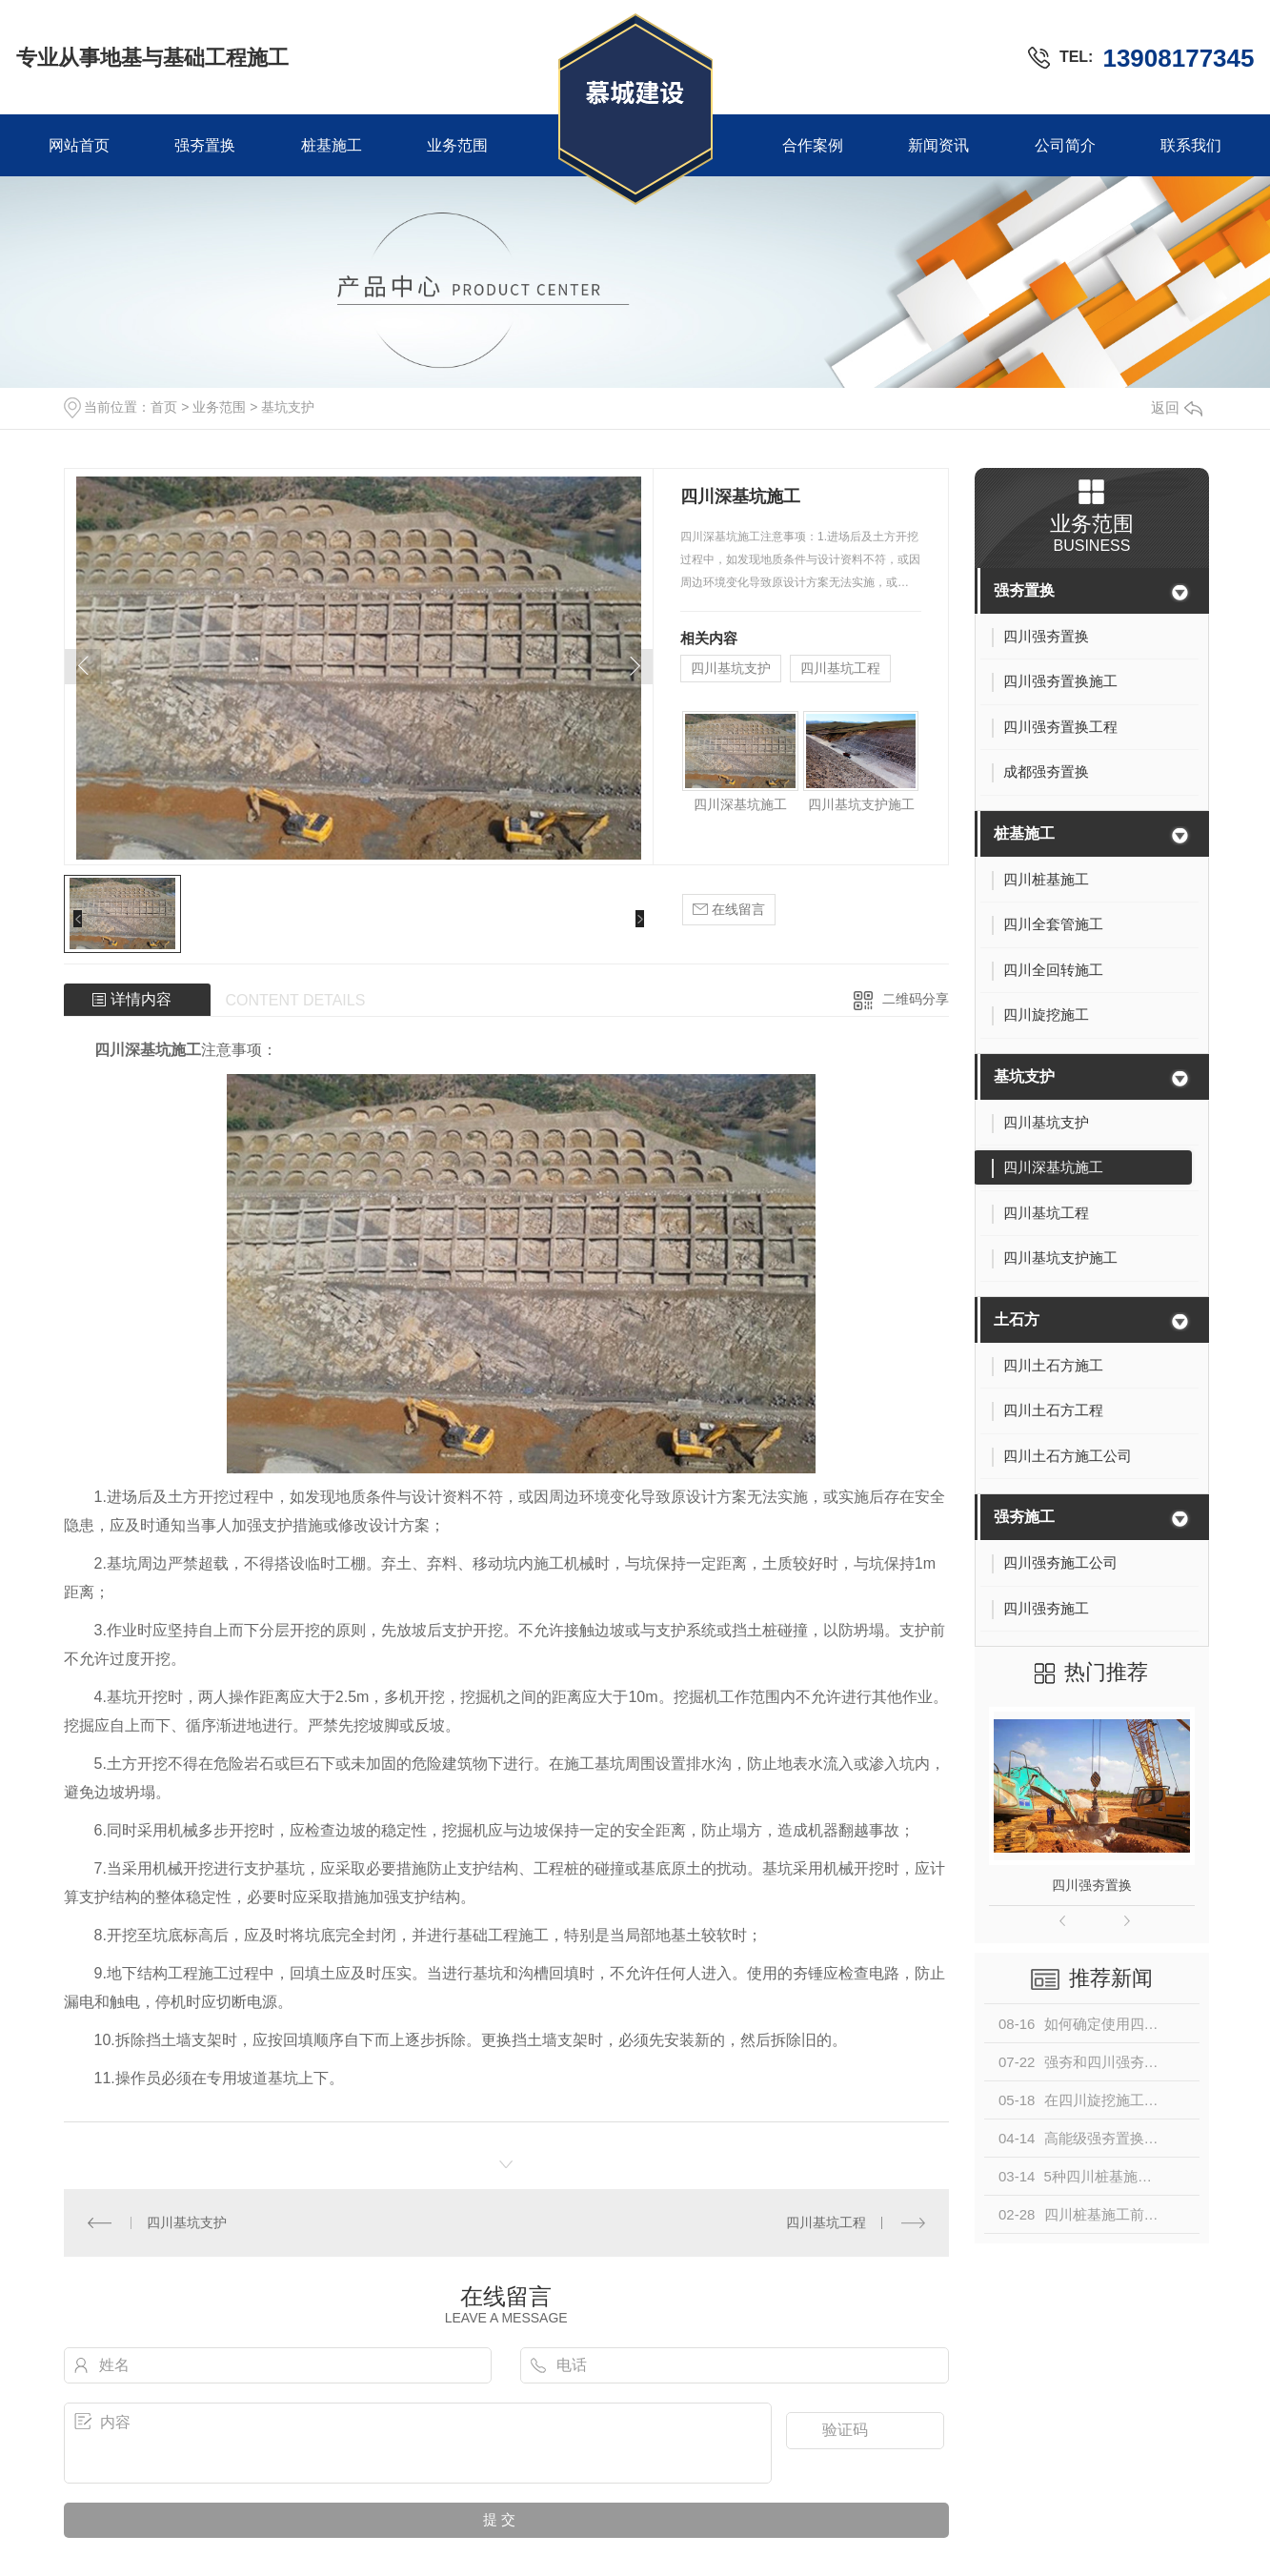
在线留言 (729, 910)
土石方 (1016, 1319)
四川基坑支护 (731, 668)
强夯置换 (204, 145)
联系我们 (1190, 145)
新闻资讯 (938, 145)
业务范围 (457, 145)
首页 (164, 407)
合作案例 (812, 145)
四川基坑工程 (840, 668)
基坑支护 (287, 407)
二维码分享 (915, 998)
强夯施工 (1024, 1517)
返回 (1176, 407)
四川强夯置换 (1092, 1885)
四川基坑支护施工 (861, 804)
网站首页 (79, 145)
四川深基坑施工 (740, 804)
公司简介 (1065, 145)
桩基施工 (331, 145)
